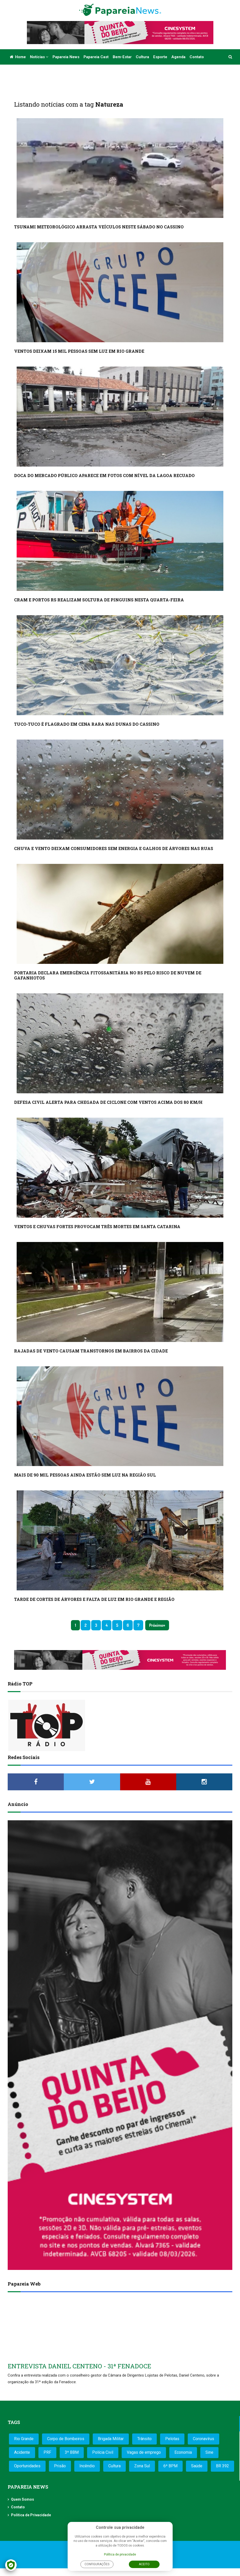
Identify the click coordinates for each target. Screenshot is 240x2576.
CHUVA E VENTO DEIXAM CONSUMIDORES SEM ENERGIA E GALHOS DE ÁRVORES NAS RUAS (113, 848)
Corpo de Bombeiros (65, 2438)
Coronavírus (203, 2438)
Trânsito (144, 2438)
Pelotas (172, 2438)
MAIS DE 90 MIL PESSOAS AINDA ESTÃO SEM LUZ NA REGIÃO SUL (85, 1475)
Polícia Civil (102, 2452)
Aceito (144, 2564)
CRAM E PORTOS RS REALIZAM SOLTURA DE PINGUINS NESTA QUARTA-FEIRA (99, 599)
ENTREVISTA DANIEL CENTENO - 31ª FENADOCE (79, 2366)
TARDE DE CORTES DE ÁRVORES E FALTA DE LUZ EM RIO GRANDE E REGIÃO (94, 1599)
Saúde (196, 2465)
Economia (183, 2452)
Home (18, 57)
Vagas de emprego (144, 2452)
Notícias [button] (39, 57)
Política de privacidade (120, 2554)
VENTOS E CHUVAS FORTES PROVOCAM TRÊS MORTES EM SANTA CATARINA (97, 1226)
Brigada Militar (111, 2438)
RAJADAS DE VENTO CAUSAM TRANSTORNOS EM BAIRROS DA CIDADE (91, 1350)
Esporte (160, 57)
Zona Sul (142, 2465)
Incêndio (87, 2465)
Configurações (97, 2564)
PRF (47, 2452)
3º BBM (72, 2452)
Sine (209, 2452)
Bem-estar (122, 57)
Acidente (22, 2452)
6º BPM (170, 2465)
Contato (197, 57)
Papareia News (66, 57)
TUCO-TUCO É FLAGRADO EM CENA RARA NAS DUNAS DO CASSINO (86, 724)
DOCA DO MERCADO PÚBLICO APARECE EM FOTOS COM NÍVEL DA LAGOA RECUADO (104, 475)
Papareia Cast (96, 57)
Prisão (60, 2465)
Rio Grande (24, 2438)
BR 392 (222, 2465)
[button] (230, 57)
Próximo (156, 1625)
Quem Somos (22, 2499)
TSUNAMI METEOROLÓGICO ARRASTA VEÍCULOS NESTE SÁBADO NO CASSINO (99, 226)
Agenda (178, 57)
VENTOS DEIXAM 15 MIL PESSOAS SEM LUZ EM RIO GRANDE (79, 351)
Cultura (142, 57)
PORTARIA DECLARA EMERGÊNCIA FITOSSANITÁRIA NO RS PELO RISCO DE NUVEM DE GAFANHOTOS (107, 975)
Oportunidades (27, 2465)
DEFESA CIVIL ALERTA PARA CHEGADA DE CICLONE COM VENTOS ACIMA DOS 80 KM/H (108, 1102)
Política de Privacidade (31, 2515)
